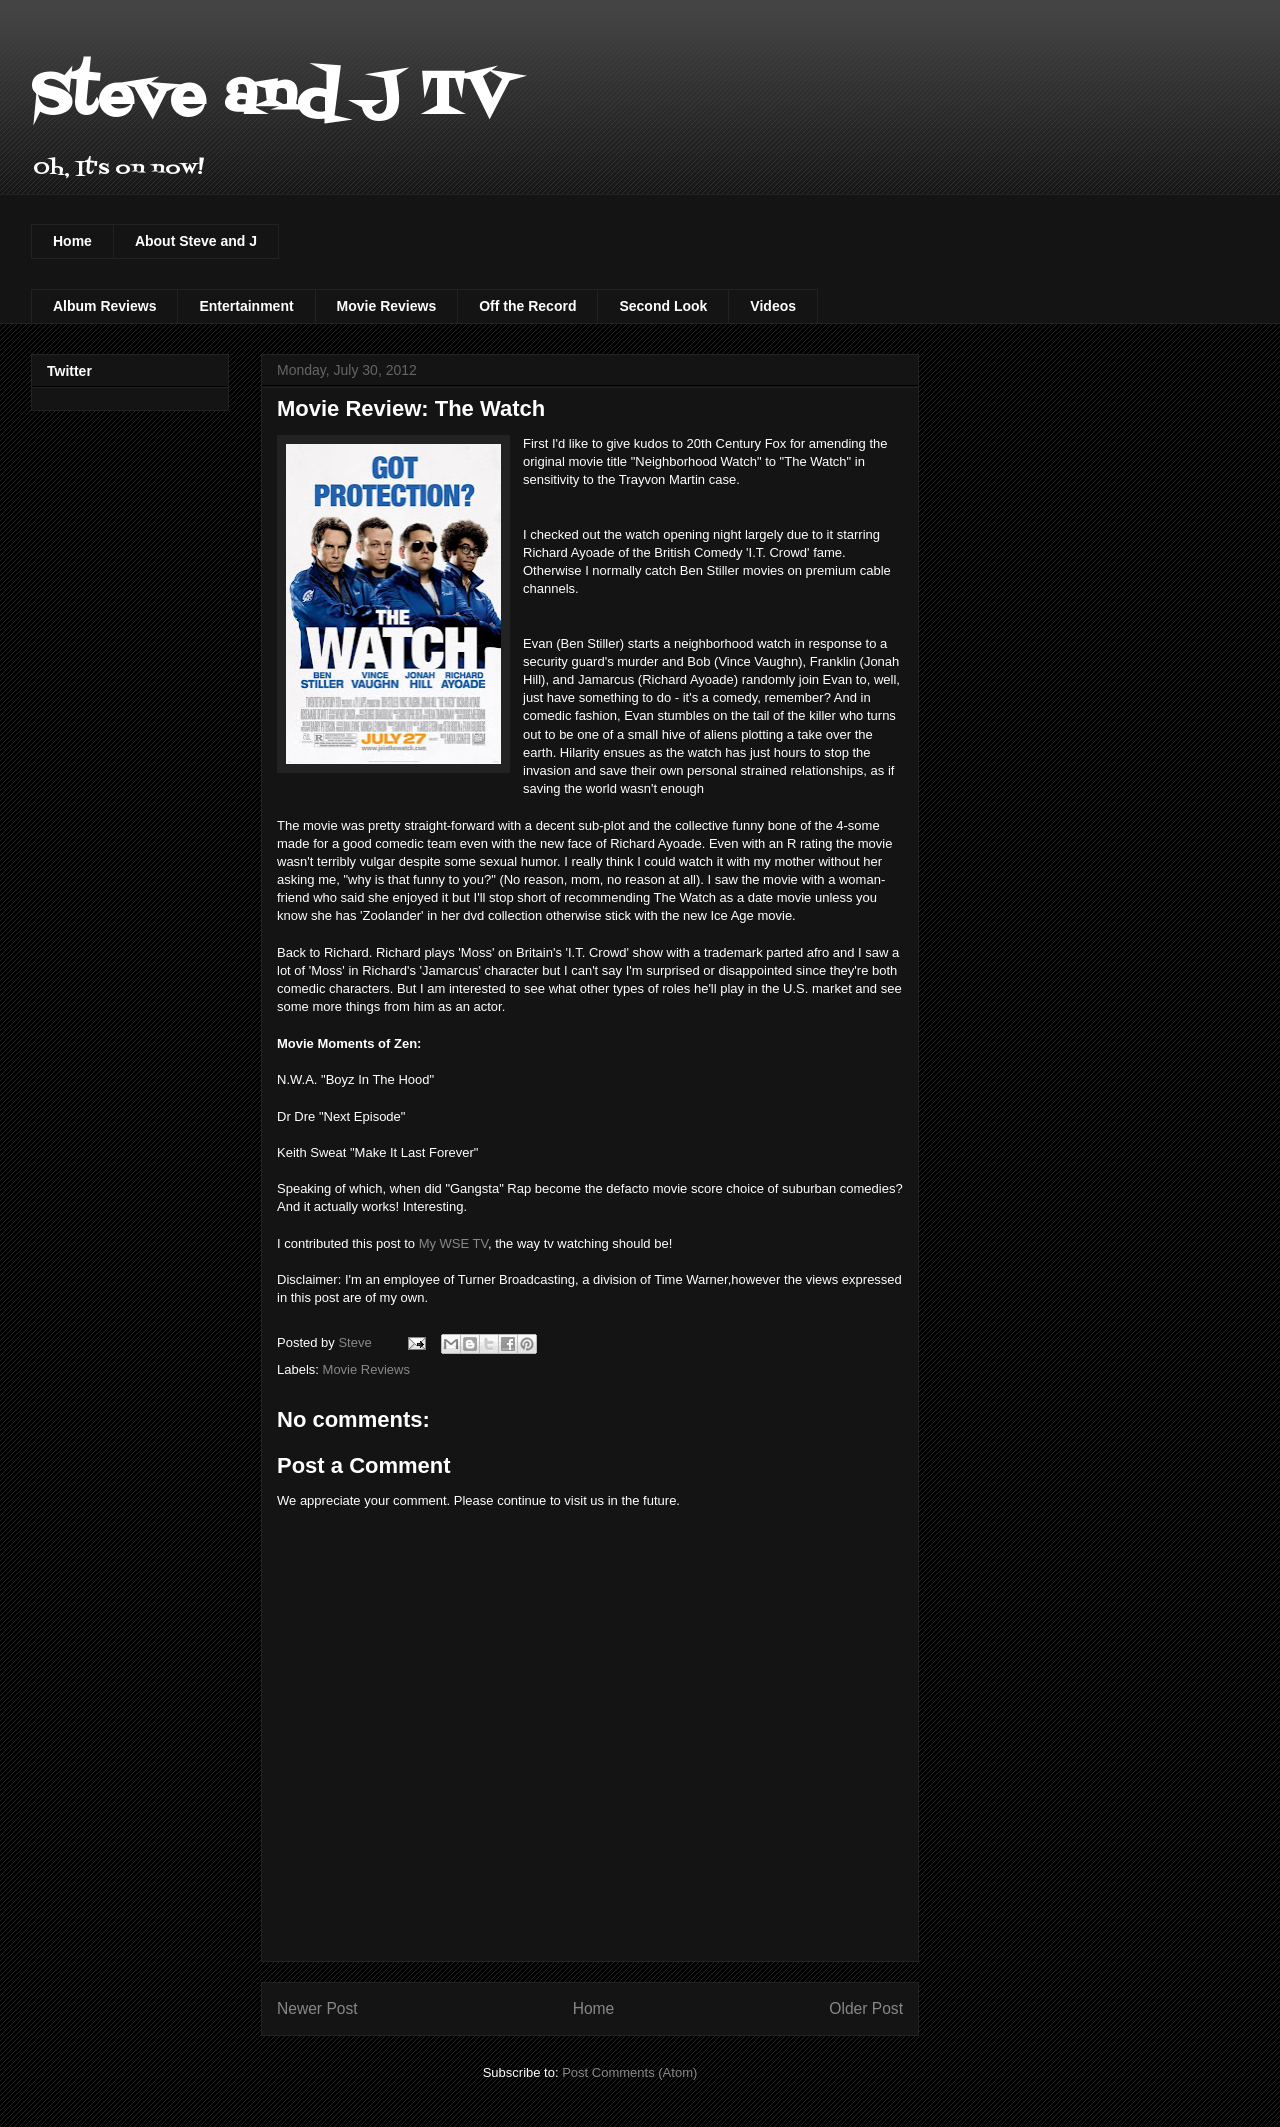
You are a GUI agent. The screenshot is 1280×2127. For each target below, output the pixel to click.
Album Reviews (104, 306)
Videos (773, 306)
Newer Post (317, 2008)
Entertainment (246, 306)
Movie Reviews (387, 306)
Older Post (866, 2008)
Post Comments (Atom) (629, 2072)
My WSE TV (453, 1243)
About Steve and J (196, 241)
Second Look (663, 306)
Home (72, 241)
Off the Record (527, 306)
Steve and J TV (271, 97)
